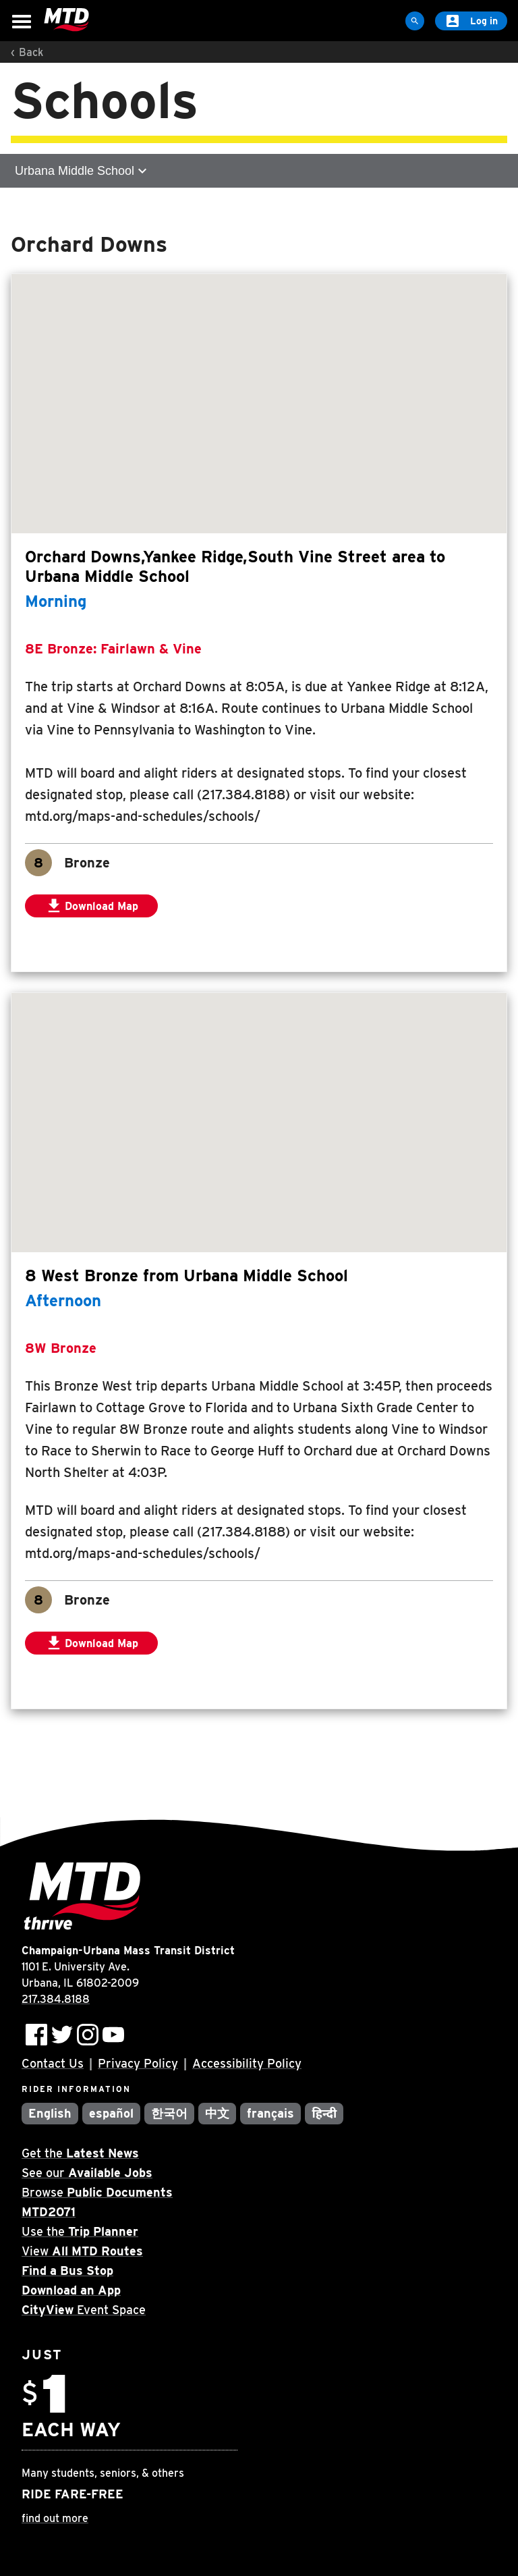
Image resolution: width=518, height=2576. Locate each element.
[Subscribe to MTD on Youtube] (113, 2034)
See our (87, 2173)
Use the (80, 2231)
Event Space (84, 2310)
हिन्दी (324, 2113)
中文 (217, 2113)
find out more (55, 2518)
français (271, 2113)
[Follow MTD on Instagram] (87, 2034)
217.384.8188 (56, 1999)
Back (31, 52)
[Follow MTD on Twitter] (62, 2034)
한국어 (169, 2113)
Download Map (101, 906)
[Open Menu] (21, 21)
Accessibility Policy (246, 2063)
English (49, 2113)
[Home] (66, 20)
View (82, 2251)
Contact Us (53, 2063)
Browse (97, 2192)
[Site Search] (414, 20)
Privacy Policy (138, 2063)
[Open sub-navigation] (259, 171)
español (111, 2113)
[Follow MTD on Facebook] (36, 2034)
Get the (80, 2153)
